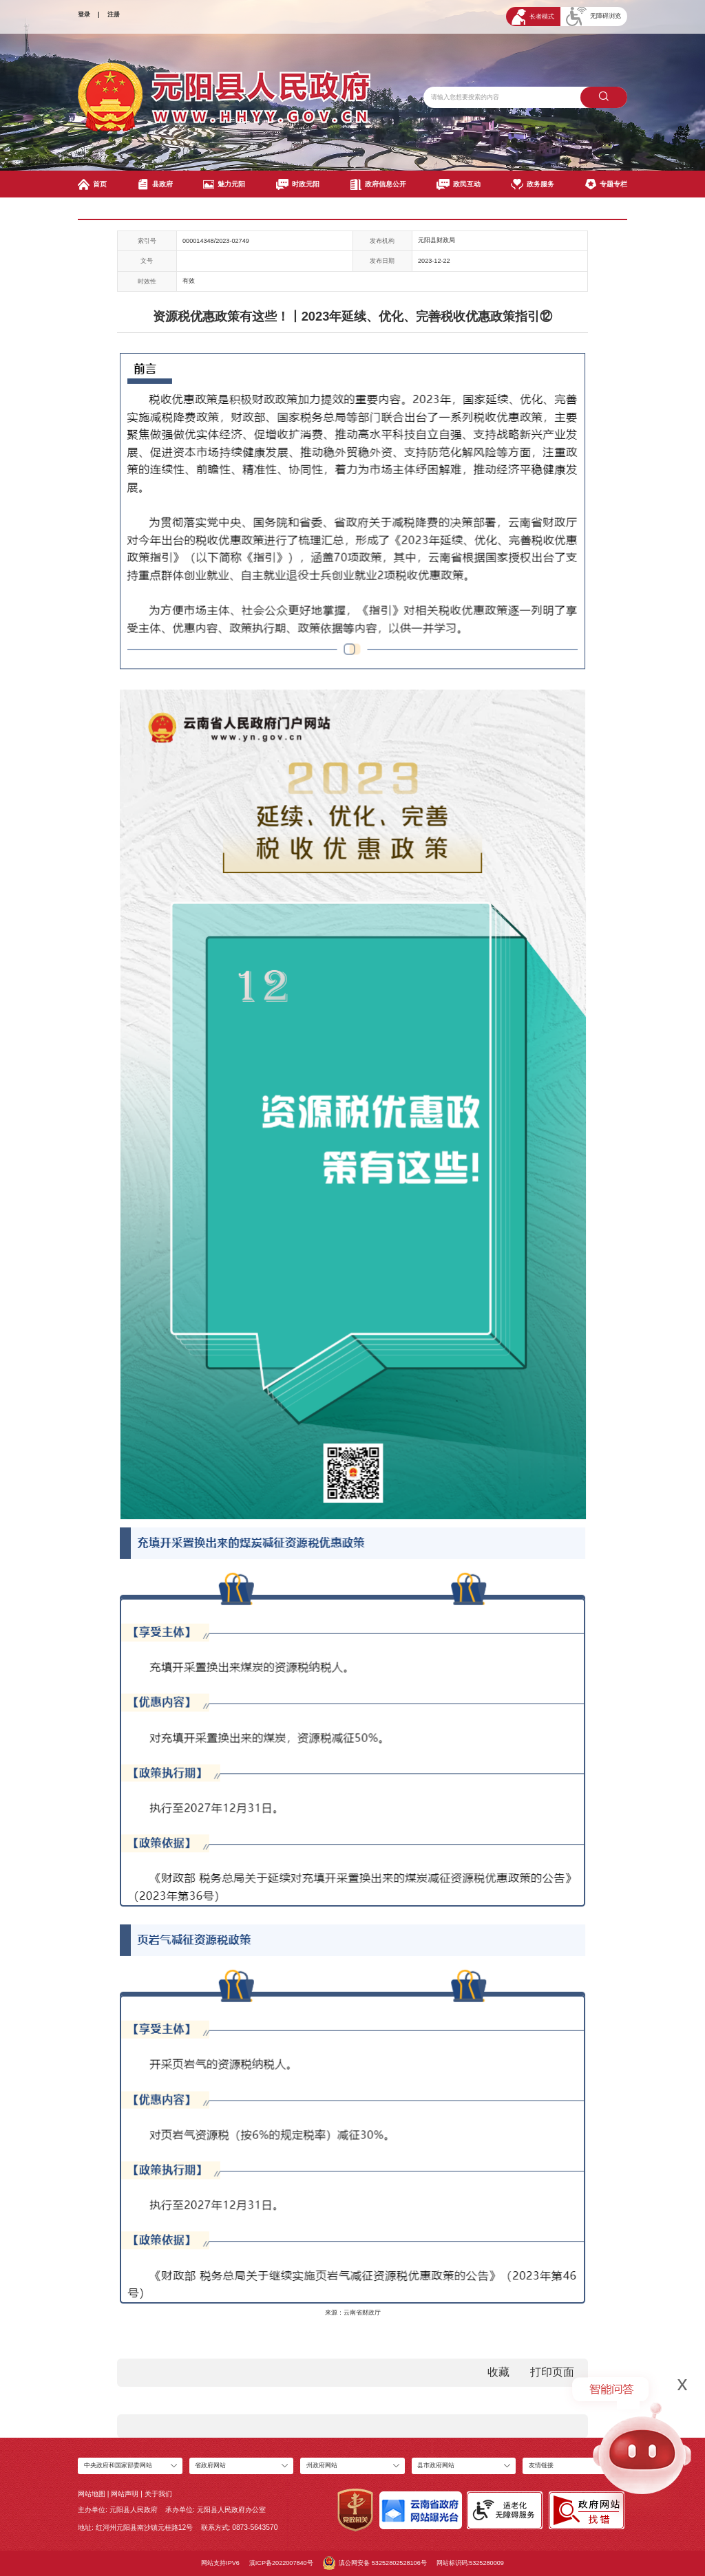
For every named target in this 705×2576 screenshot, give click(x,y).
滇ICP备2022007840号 (281, 2562)
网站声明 (124, 2494)
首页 (92, 184)
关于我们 (158, 2494)
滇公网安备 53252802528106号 (375, 2563)
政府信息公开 (378, 184)
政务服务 (532, 184)
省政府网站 (210, 2465)
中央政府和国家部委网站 (118, 2465)
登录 (84, 14)
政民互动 (458, 184)
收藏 (498, 2372)
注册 (113, 14)
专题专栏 (606, 184)
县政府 (155, 184)
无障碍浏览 (593, 16)
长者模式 (533, 17)
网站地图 (91, 2494)
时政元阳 (297, 184)
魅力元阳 (224, 184)
